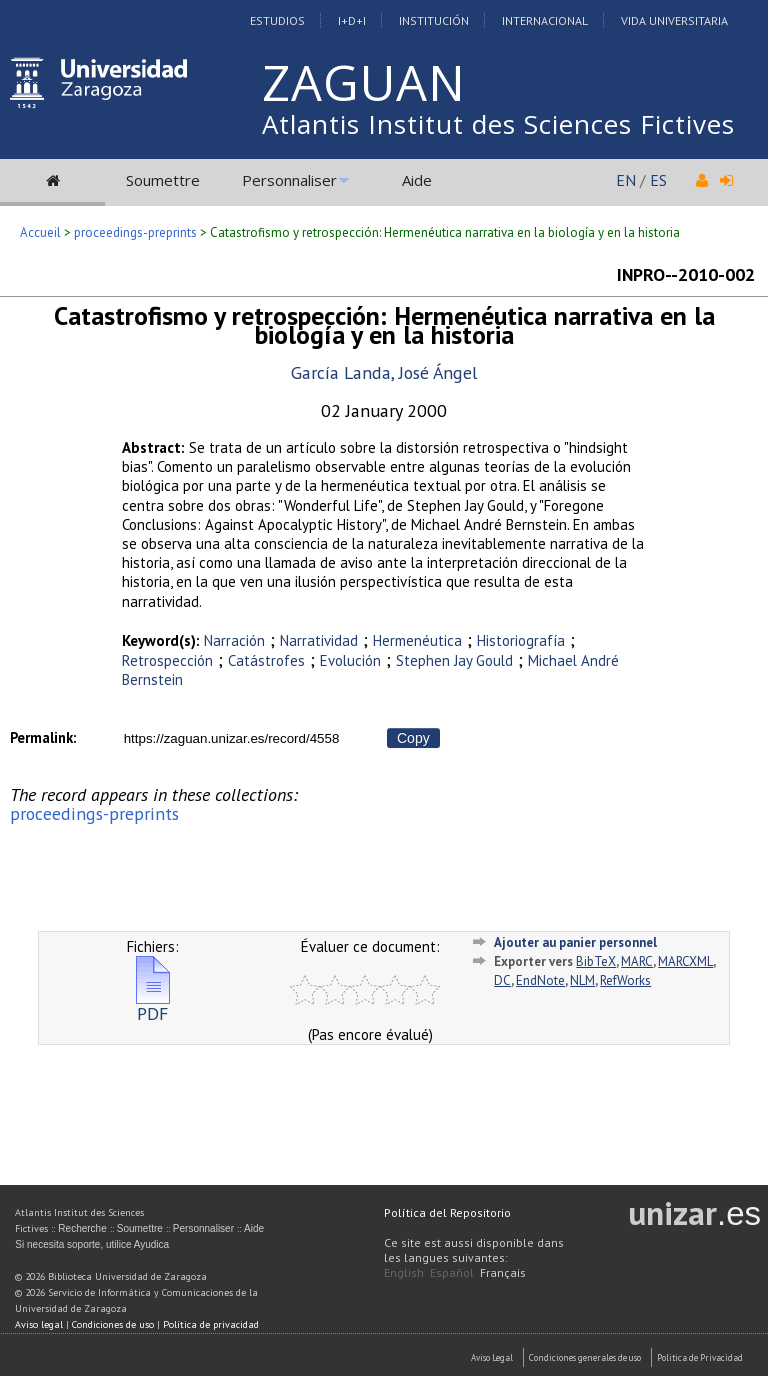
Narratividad (319, 640)
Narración (234, 640)
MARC (637, 961)
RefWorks (625, 980)
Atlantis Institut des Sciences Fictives (498, 124)
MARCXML (685, 961)
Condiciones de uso (113, 1324)
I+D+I (352, 20)
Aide (417, 180)
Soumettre (163, 180)
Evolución (350, 660)
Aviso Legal (492, 1357)
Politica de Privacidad (700, 1357)
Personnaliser (289, 180)
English (404, 1272)
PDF (153, 1005)
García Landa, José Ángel (384, 372)
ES (658, 180)
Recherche (82, 1228)
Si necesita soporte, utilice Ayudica (92, 1244)
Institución (434, 20)
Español (452, 1272)
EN (626, 180)
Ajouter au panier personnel (575, 942)
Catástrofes (266, 660)
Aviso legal (39, 1324)
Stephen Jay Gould (454, 660)
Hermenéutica (417, 640)
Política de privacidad (211, 1324)
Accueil (40, 232)
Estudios (277, 20)
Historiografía (521, 640)
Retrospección (167, 660)
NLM (582, 980)
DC (502, 980)
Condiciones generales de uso (585, 1357)
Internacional (545, 20)
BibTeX (596, 961)
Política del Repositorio (447, 1212)
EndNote (540, 980)
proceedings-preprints (135, 232)
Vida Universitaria (674, 20)
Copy (413, 738)
